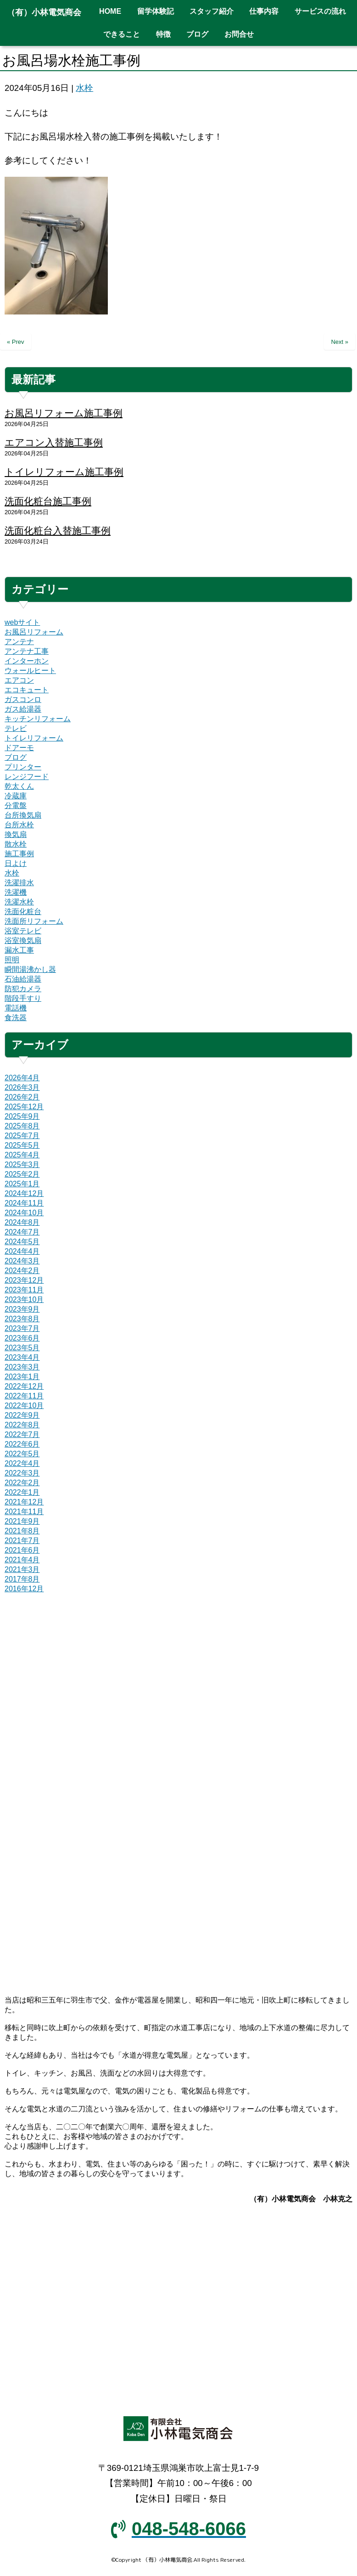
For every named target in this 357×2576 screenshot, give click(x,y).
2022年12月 (24, 1386)
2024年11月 (24, 1203)
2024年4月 (22, 1251)
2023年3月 (22, 1367)
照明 (12, 960)
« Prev (15, 341)
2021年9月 (22, 1521)
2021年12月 (24, 1502)
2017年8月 (22, 1579)
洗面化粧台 (23, 911)
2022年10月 (24, 1405)
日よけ (16, 863)
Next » (339, 341)
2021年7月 (22, 1540)
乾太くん (19, 786)
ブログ (16, 757)
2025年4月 (22, 1155)
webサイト (22, 622)
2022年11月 (24, 1396)
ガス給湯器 (23, 709)
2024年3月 (22, 1261)
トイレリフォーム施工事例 (64, 471)
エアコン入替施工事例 (54, 442)
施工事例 (19, 854)
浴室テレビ (23, 931)
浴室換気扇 (23, 940)
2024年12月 (24, 1193)
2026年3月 (22, 1087)
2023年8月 (22, 1319)
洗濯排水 (19, 883)
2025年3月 (22, 1164)
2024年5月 (22, 1242)
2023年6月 (22, 1338)
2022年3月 (22, 1473)
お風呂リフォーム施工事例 (64, 413)
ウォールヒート (30, 670)
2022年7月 (22, 1434)
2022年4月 (22, 1463)
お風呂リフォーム (34, 632)
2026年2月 (22, 1097)
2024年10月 (24, 1213)
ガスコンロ (23, 699)
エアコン (19, 680)
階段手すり (23, 998)
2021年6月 (22, 1550)
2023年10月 (24, 1299)
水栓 (84, 88)
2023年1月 (22, 1377)
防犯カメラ (23, 989)
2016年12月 (24, 1589)
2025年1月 (22, 1184)
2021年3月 (22, 1569)
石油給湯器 (23, 979)
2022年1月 (22, 1492)
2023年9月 (22, 1309)
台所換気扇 (23, 815)
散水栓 (16, 844)
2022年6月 (22, 1444)
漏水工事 (19, 950)
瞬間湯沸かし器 (30, 969)
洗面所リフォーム (34, 921)
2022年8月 (22, 1425)
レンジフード (27, 776)
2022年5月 (22, 1454)
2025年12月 (24, 1107)
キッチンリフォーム (38, 719)
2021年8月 (22, 1531)
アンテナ (19, 641)
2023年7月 (22, 1328)
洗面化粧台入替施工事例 (58, 530)
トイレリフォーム (34, 738)
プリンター (23, 767)
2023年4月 (22, 1357)
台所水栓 (19, 825)
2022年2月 (22, 1483)
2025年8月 (22, 1126)
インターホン (27, 661)
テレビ (16, 728)
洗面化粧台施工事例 (48, 501)
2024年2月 (22, 1270)
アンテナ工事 (27, 651)
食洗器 (16, 1017)
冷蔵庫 (16, 796)
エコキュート (27, 690)
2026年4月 (22, 1078)
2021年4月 (22, 1560)
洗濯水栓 (19, 902)
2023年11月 (24, 1290)
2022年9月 (22, 1415)
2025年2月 (22, 1174)
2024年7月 (22, 1232)
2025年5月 (22, 1145)
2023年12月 (24, 1280)
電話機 (16, 1008)
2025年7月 (22, 1135)
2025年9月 (22, 1116)
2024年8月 (22, 1222)
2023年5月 (22, 1348)
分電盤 (16, 805)
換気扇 (16, 834)
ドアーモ (19, 748)
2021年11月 (24, 1511)
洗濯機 (16, 892)
